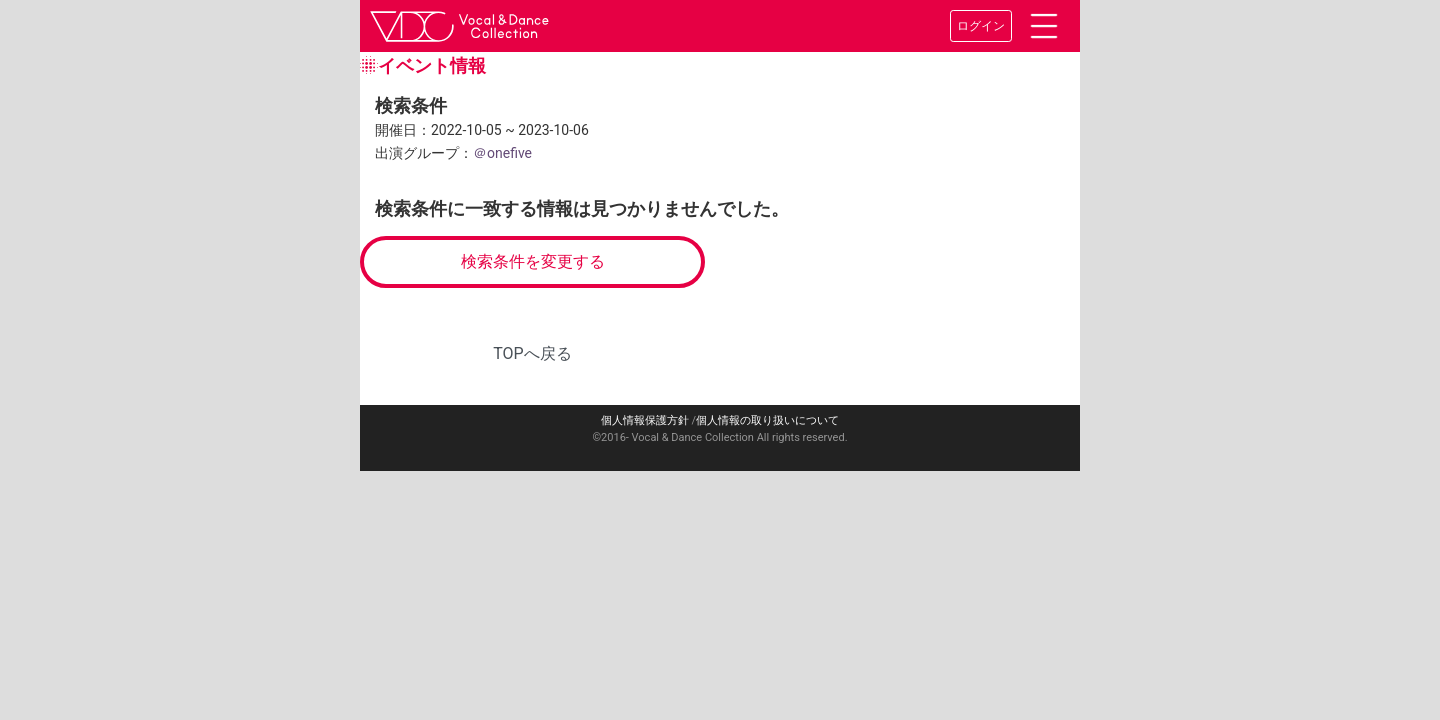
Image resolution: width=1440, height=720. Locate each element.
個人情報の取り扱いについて (767, 420)
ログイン (981, 26)
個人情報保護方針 (645, 420)
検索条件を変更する (533, 261)
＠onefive (502, 153)
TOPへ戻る (532, 353)
